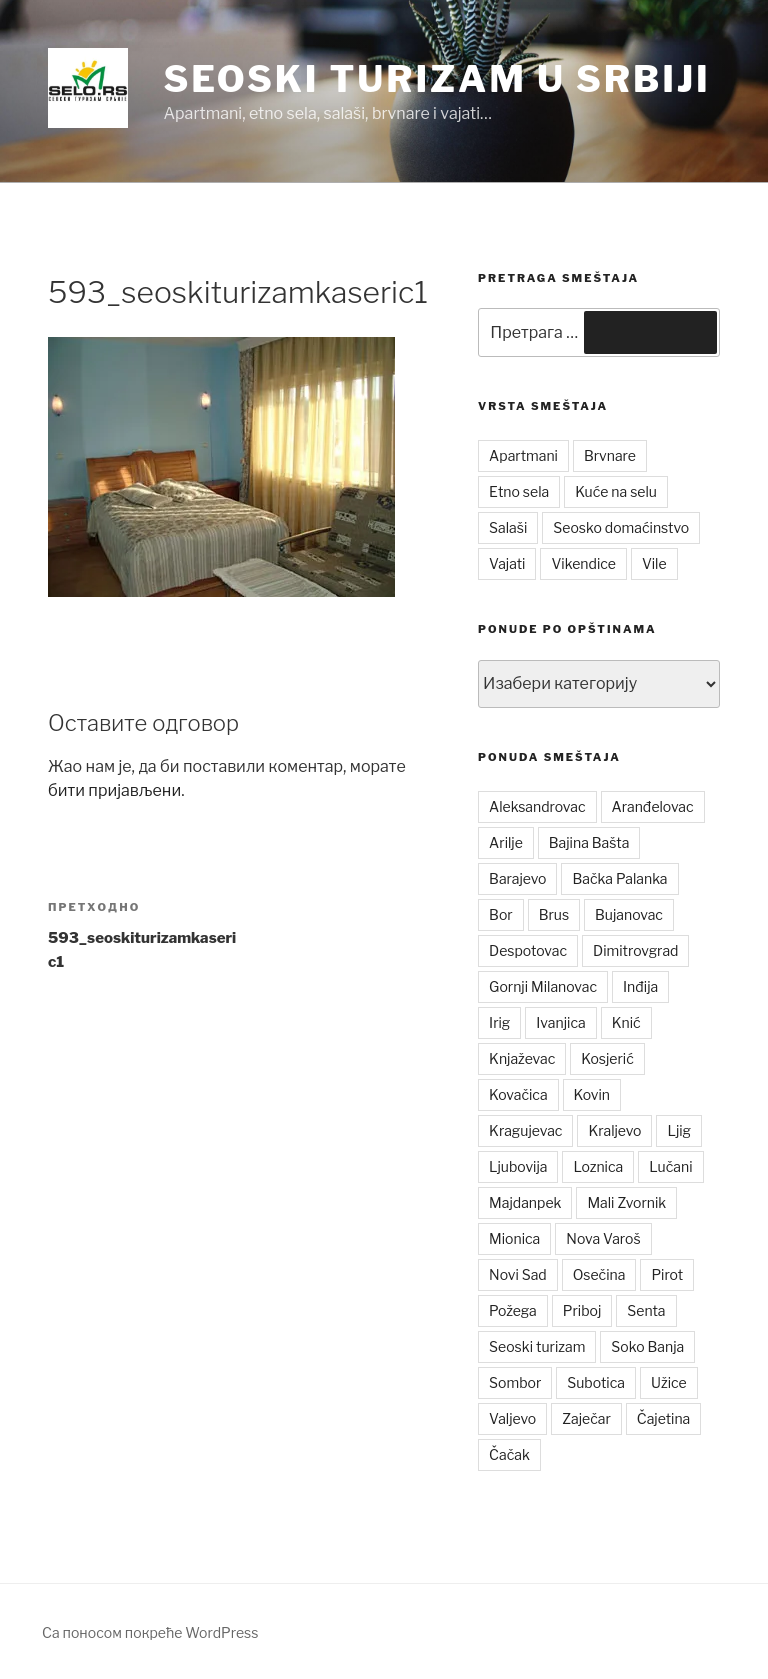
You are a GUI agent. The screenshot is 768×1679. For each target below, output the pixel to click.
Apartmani (523, 455)
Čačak (509, 1454)
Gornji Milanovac (543, 986)
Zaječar (586, 1418)
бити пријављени (114, 790)
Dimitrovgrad (635, 950)
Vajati (507, 563)
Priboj (582, 1310)
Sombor (515, 1382)
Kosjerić (607, 1058)
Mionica (514, 1238)
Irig (499, 1022)
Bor (501, 914)
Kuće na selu (616, 491)
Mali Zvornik (626, 1202)
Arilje (506, 842)
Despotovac (528, 950)
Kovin (592, 1094)
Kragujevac (525, 1130)
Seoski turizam (537, 1346)
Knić (626, 1022)
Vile (654, 563)
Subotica (596, 1382)
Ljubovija (518, 1166)
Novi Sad (518, 1274)
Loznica (598, 1166)
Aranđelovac (653, 806)
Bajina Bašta (589, 842)
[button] (88, 88)
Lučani (670, 1166)
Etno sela (519, 491)
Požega (513, 1310)
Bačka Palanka (619, 878)
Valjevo (512, 1418)
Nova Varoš (603, 1238)
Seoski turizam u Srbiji (436, 79)
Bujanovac (629, 914)
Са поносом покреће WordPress (150, 1632)
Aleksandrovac (537, 806)
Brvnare (610, 455)
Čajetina (664, 1418)
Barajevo (517, 878)
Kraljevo (614, 1130)
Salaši (508, 527)
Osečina (599, 1274)
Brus (554, 914)
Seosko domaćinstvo (621, 527)
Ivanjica (560, 1022)
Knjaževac (522, 1058)
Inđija (640, 986)
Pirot (667, 1274)
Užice (669, 1382)
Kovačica (518, 1094)
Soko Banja (647, 1346)
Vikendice (583, 563)
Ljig (679, 1130)
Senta (646, 1310)
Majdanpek (525, 1202)
